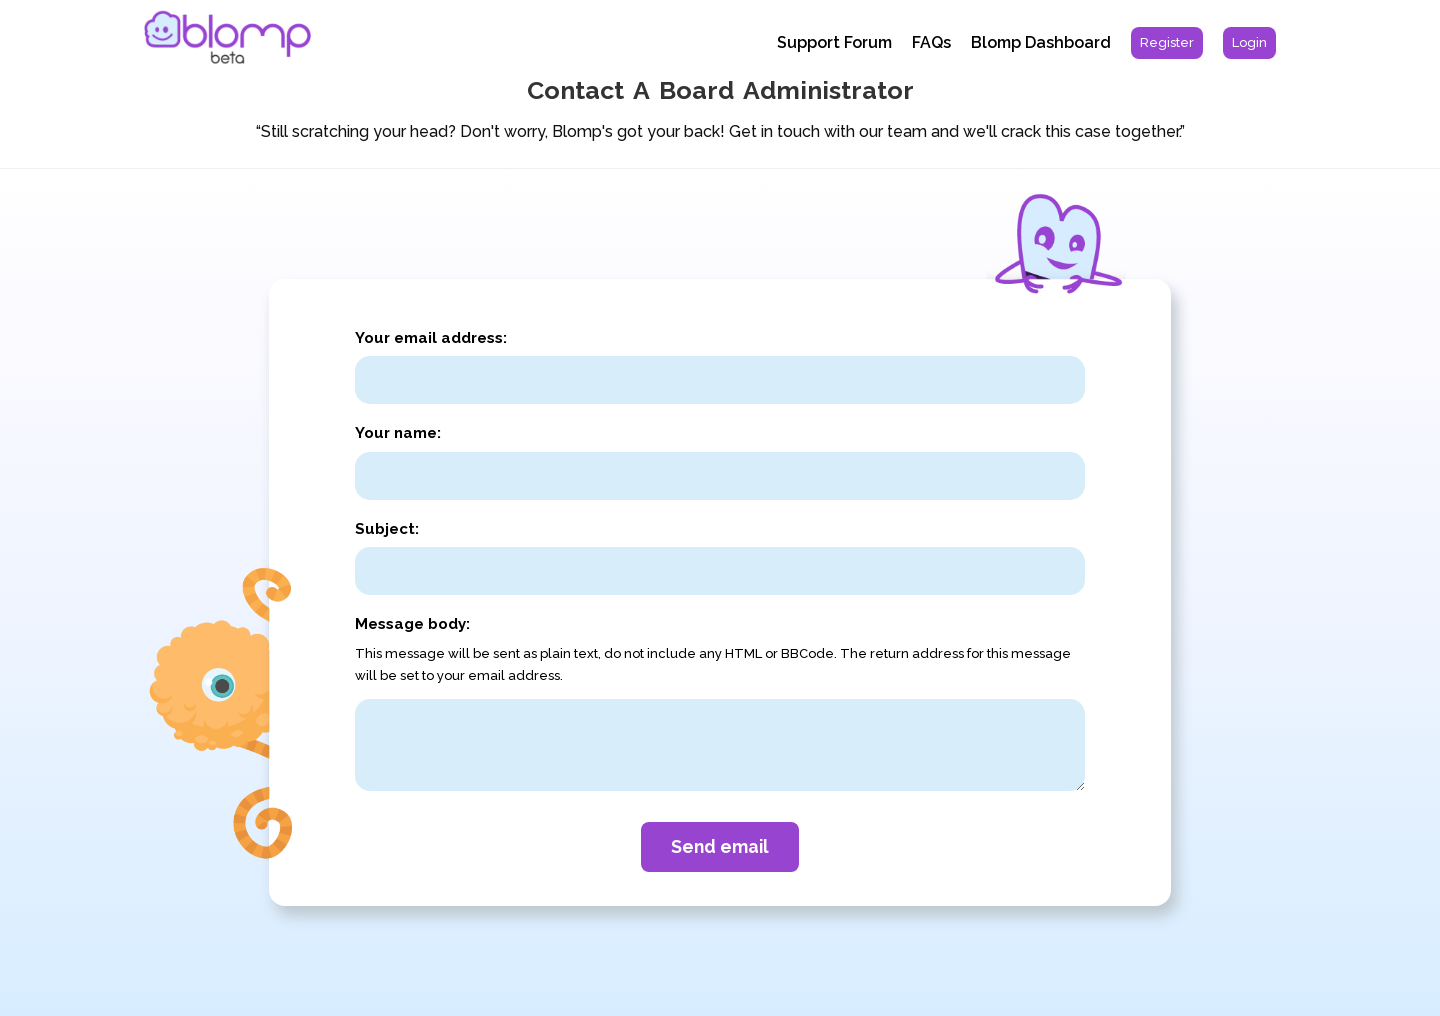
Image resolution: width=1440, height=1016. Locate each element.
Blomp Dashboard (1041, 42)
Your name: (398, 433)
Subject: (387, 529)
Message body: (412, 624)
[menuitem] (1167, 43)
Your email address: (431, 338)
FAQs (931, 42)
